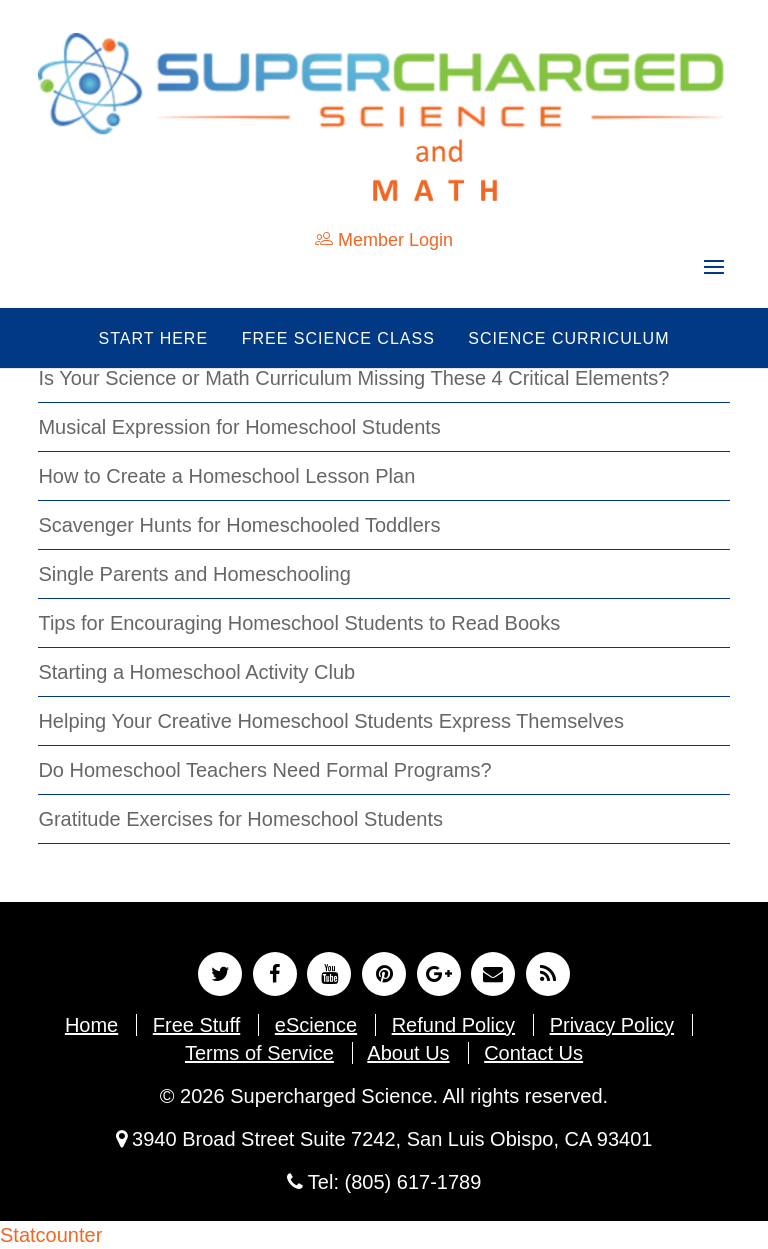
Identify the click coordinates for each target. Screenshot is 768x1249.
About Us (408, 1053)
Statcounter (51, 1235)
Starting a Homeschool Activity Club (196, 672)
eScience (316, 1025)
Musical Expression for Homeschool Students (239, 427)
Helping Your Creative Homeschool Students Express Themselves (331, 721)
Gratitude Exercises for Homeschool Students (240, 819)
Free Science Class (338, 338)
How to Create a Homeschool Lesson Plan (226, 476)
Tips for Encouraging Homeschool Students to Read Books (299, 623)
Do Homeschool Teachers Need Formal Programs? (264, 770)
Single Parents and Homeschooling (194, 574)
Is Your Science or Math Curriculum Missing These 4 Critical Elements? (353, 378)
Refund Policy (453, 1025)
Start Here (154, 338)
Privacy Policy (612, 1025)
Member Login (384, 240)
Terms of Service (259, 1053)
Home (91, 1025)
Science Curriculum (568, 338)
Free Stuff (196, 1025)
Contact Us (533, 1053)
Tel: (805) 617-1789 (384, 1182)
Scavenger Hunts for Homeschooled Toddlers (239, 525)
